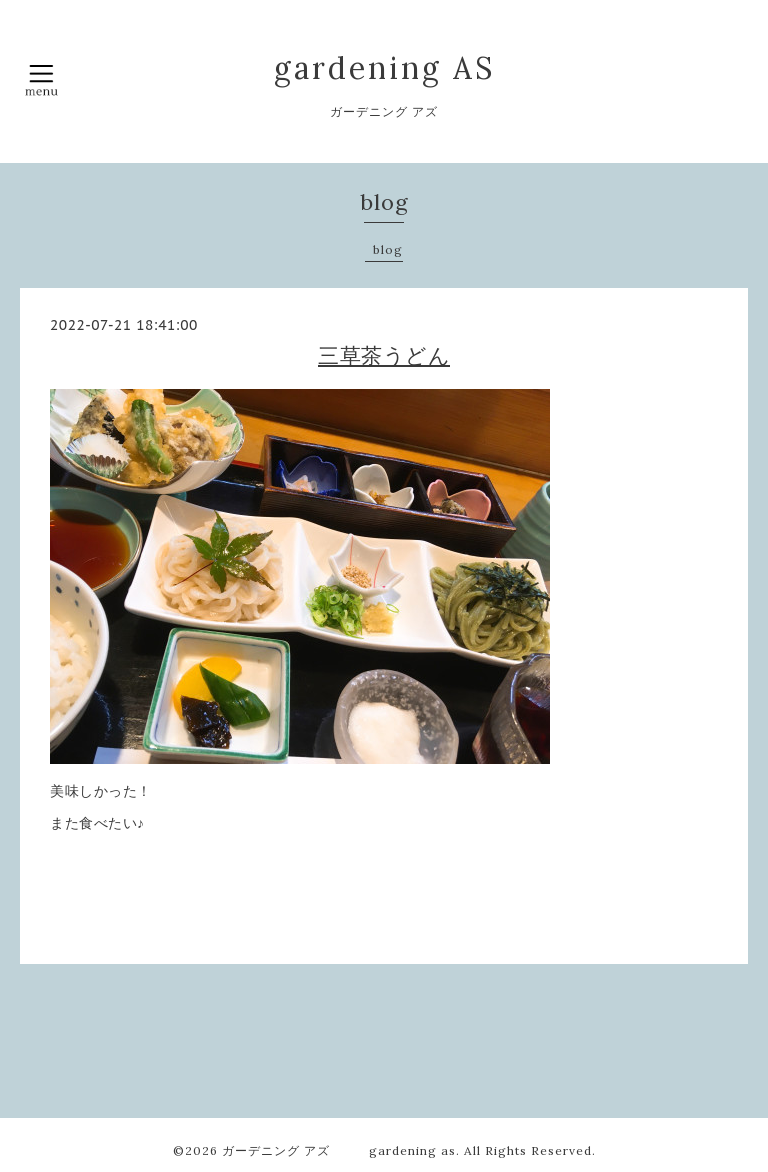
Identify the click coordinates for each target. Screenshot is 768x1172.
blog (388, 249)
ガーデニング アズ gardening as (339, 1150)
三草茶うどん (384, 355)
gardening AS (384, 68)
